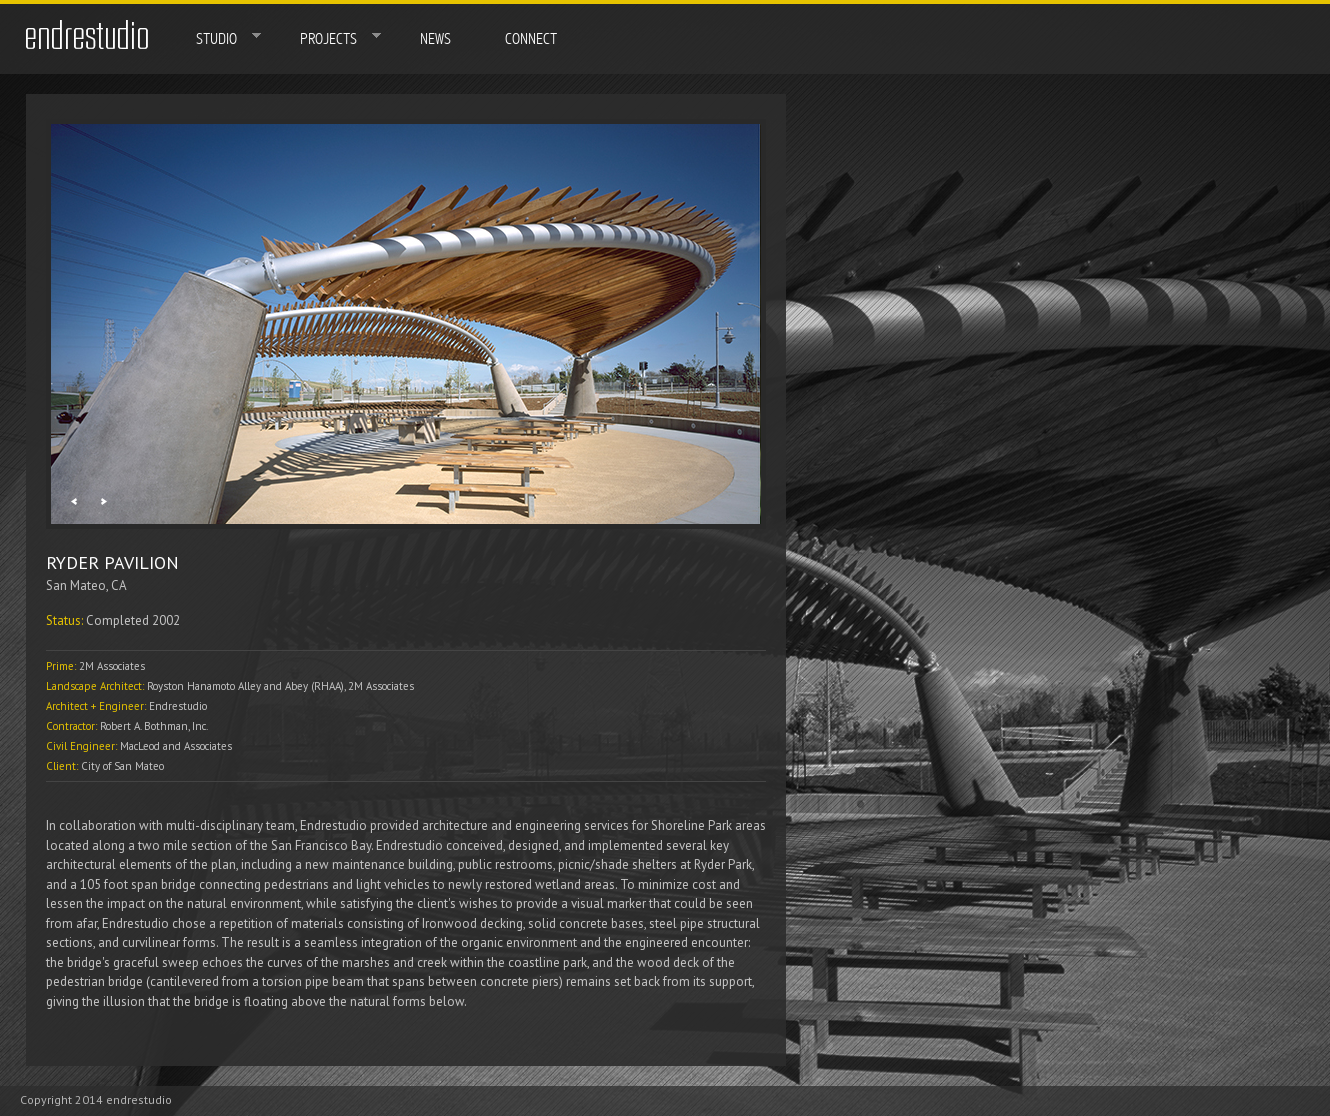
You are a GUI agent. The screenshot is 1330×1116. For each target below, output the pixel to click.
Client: (63, 766)
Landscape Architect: (96, 686)
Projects (327, 38)
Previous (73, 501)
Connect (531, 39)
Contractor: (73, 726)
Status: (66, 620)
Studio (215, 38)
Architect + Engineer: (97, 706)
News (435, 39)
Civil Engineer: (83, 746)
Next (103, 501)
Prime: (62, 666)
